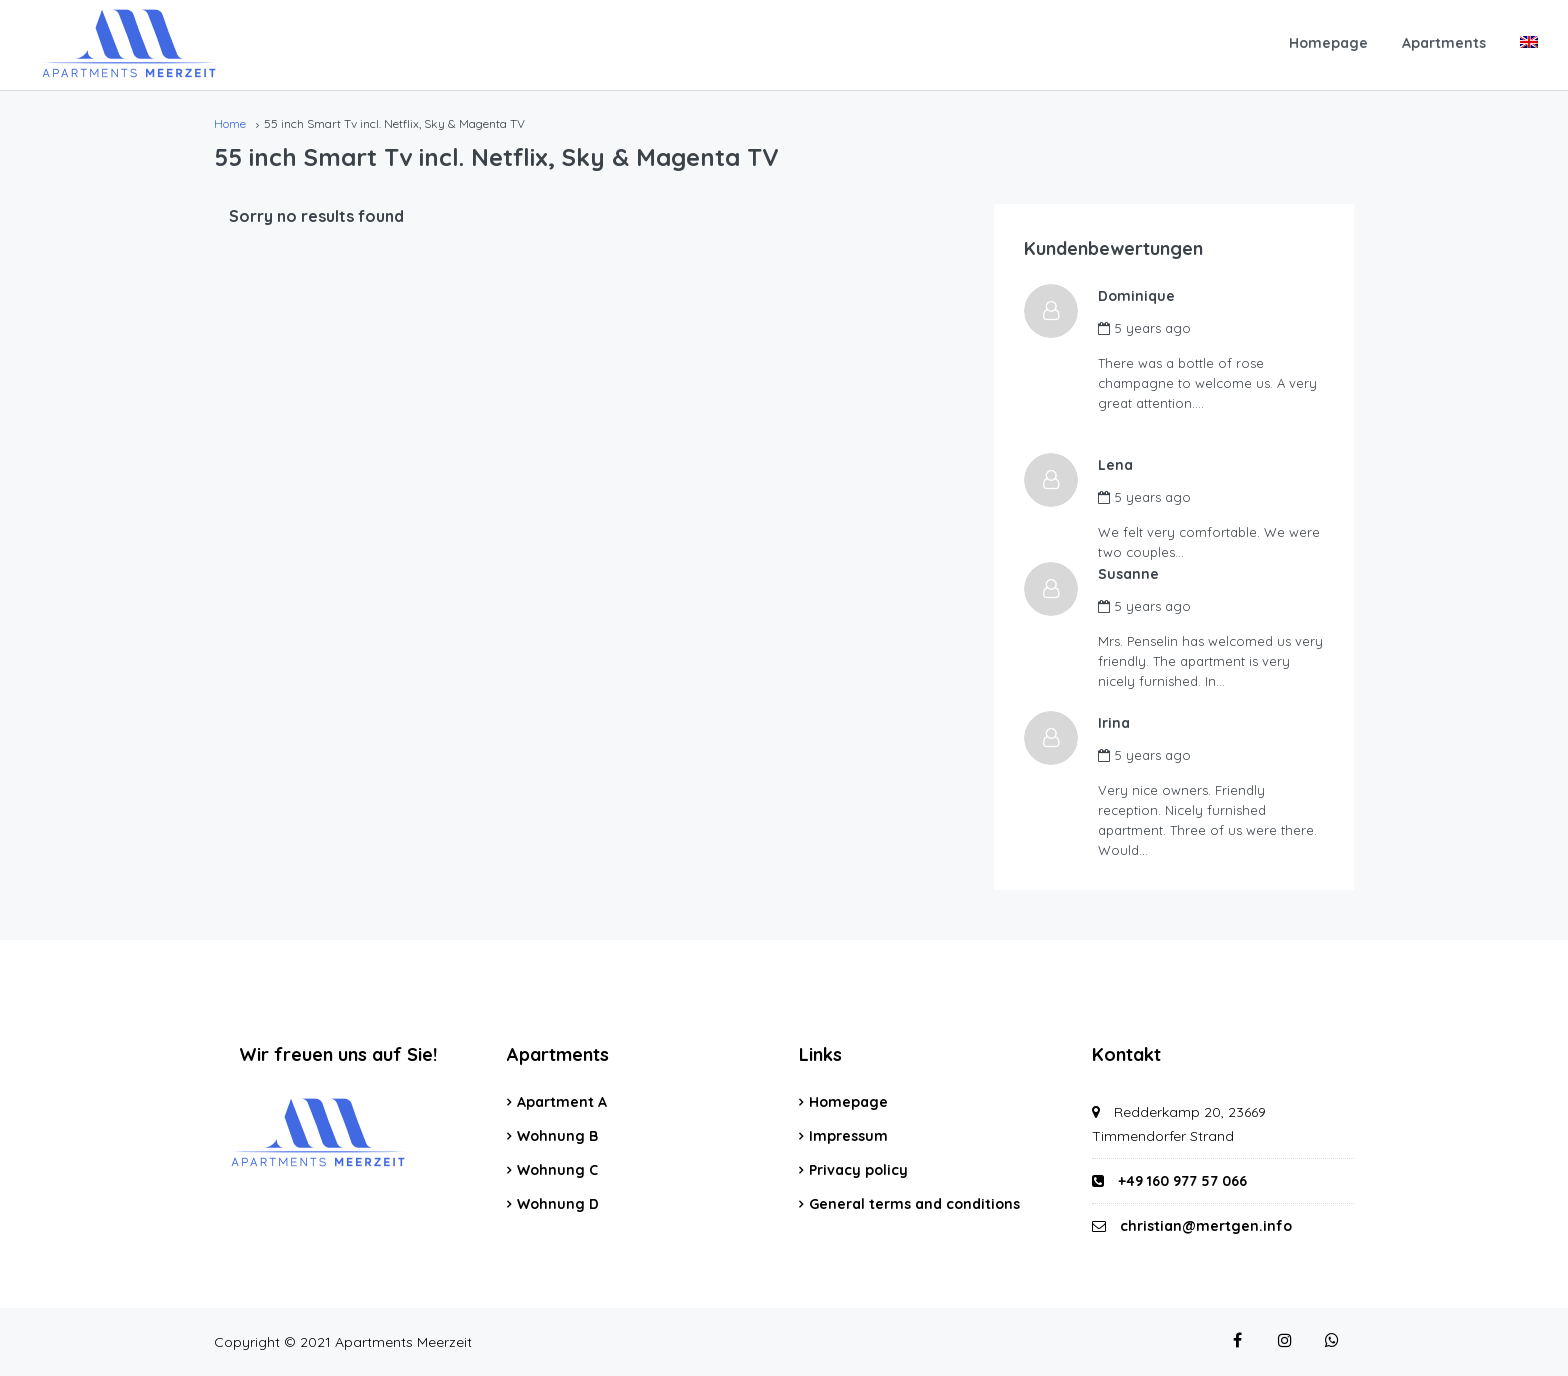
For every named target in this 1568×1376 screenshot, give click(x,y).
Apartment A (562, 1102)
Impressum (848, 1136)
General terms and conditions (914, 1204)
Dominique (1142, 296)
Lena (1121, 465)
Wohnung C (557, 1170)
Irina (1120, 723)
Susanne (1134, 574)
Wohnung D (558, 1204)
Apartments (1444, 43)
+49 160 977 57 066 (1169, 1181)
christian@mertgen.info (1206, 1226)
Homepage (1328, 43)
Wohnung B (557, 1136)
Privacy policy (858, 1170)
